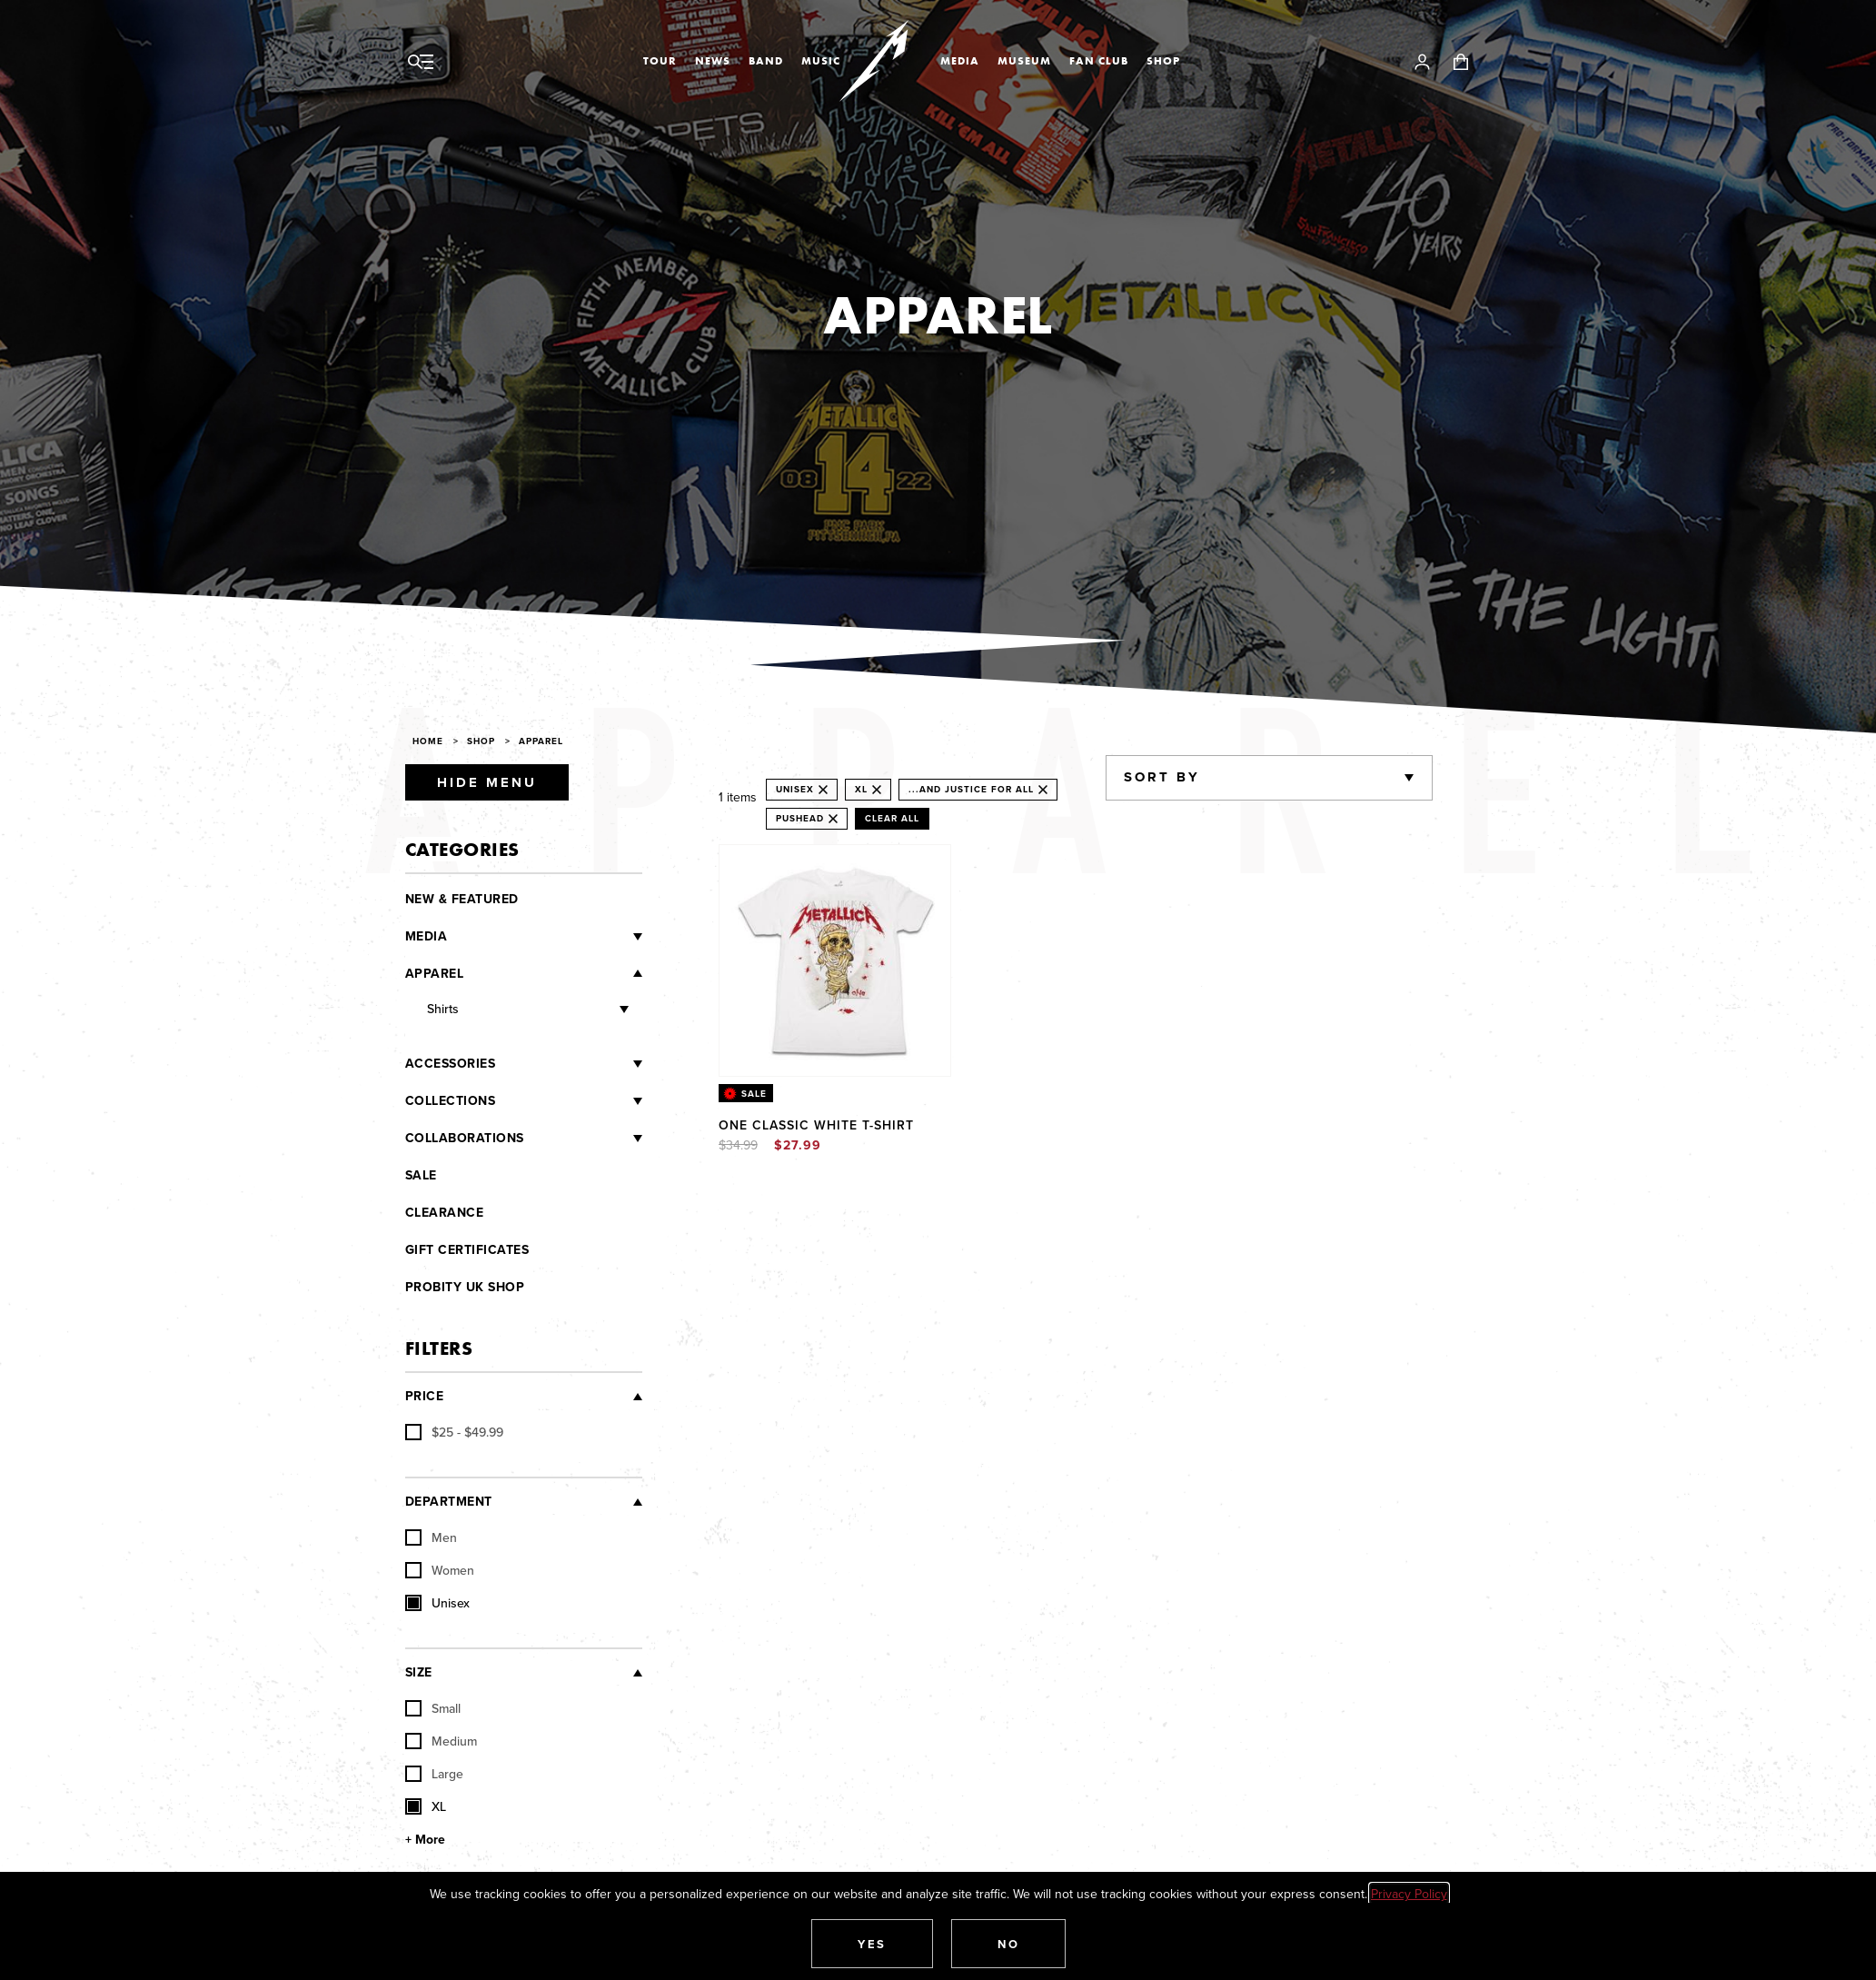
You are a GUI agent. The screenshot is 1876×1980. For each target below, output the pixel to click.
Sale (421, 1175)
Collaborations (464, 1138)
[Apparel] (552, 973)
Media (959, 61)
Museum (1024, 61)
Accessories (450, 1063)
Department (448, 1501)
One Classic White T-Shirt (816, 1125)
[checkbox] (454, 1432)
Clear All (892, 818)
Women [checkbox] (439, 1570)
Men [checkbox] (431, 1537)
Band (766, 61)
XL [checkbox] (425, 1806)
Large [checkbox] (434, 1774)
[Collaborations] (583, 1138)
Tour (660, 61)
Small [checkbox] (433, 1708)
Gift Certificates (467, 1249)
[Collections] (568, 1101)
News (712, 61)
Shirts (443, 1009)
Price (424, 1396)
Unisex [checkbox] (437, 1603)
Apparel (541, 741)
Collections (450, 1100)
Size (418, 1672)
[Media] (544, 937)
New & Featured (462, 899)
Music (820, 61)
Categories (462, 849)
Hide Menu (487, 782)
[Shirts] (544, 1010)
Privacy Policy (1409, 1894)
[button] (872, 1943)
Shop (1163, 61)
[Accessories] (568, 1064)
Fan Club (1098, 61)
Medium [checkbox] (441, 1741)
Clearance (444, 1212)
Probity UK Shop (465, 1287)
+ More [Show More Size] (425, 1840)
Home (427, 741)
